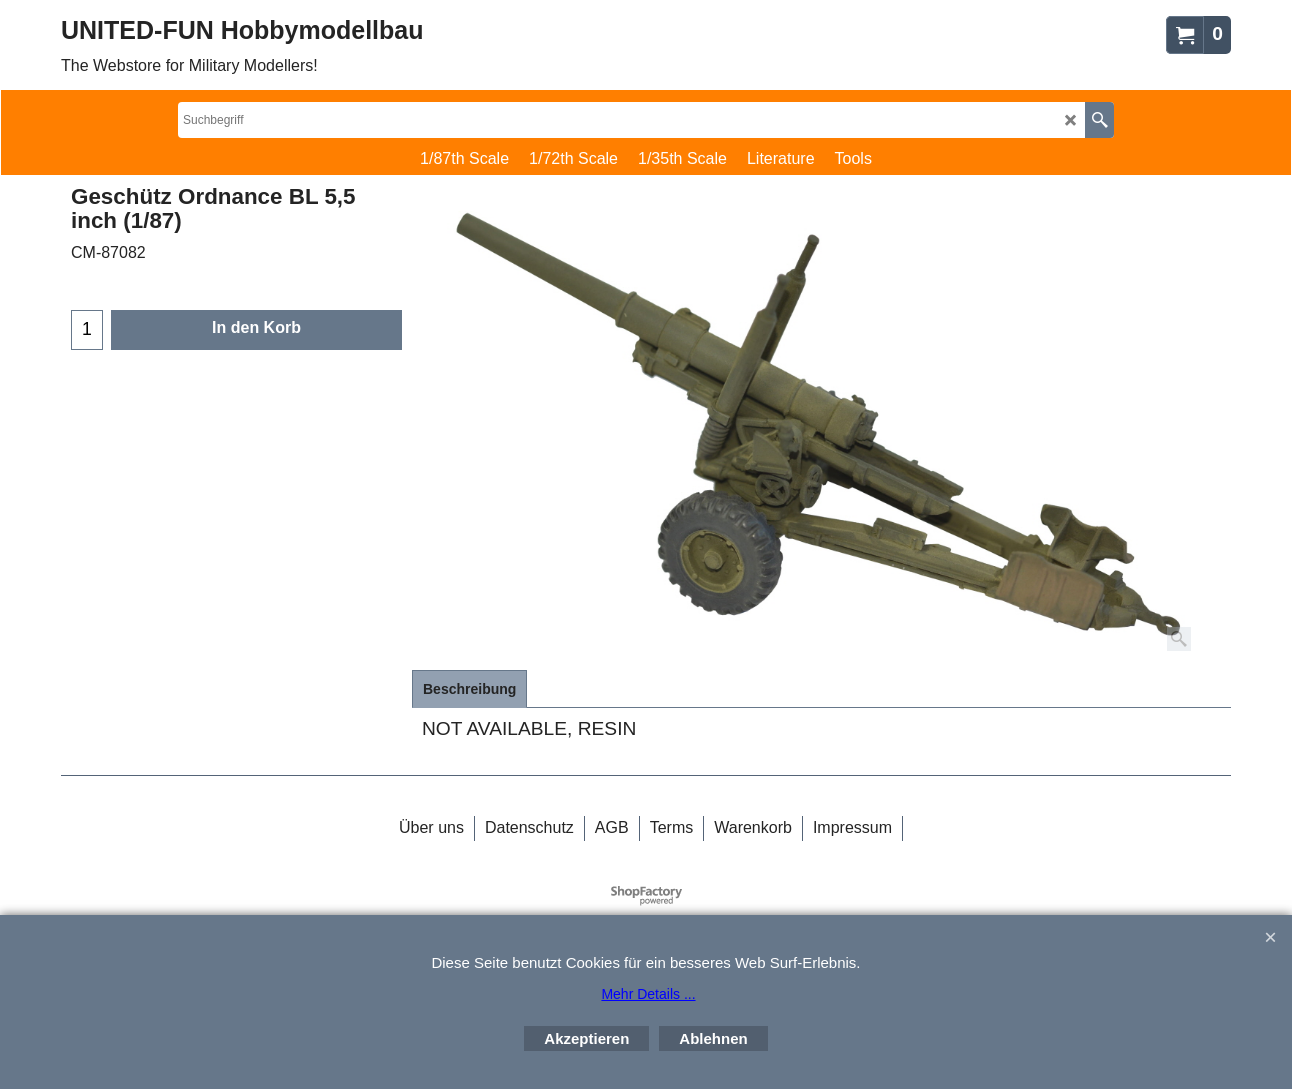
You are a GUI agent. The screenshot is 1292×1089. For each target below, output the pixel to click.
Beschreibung (469, 689)
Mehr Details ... (648, 994)
